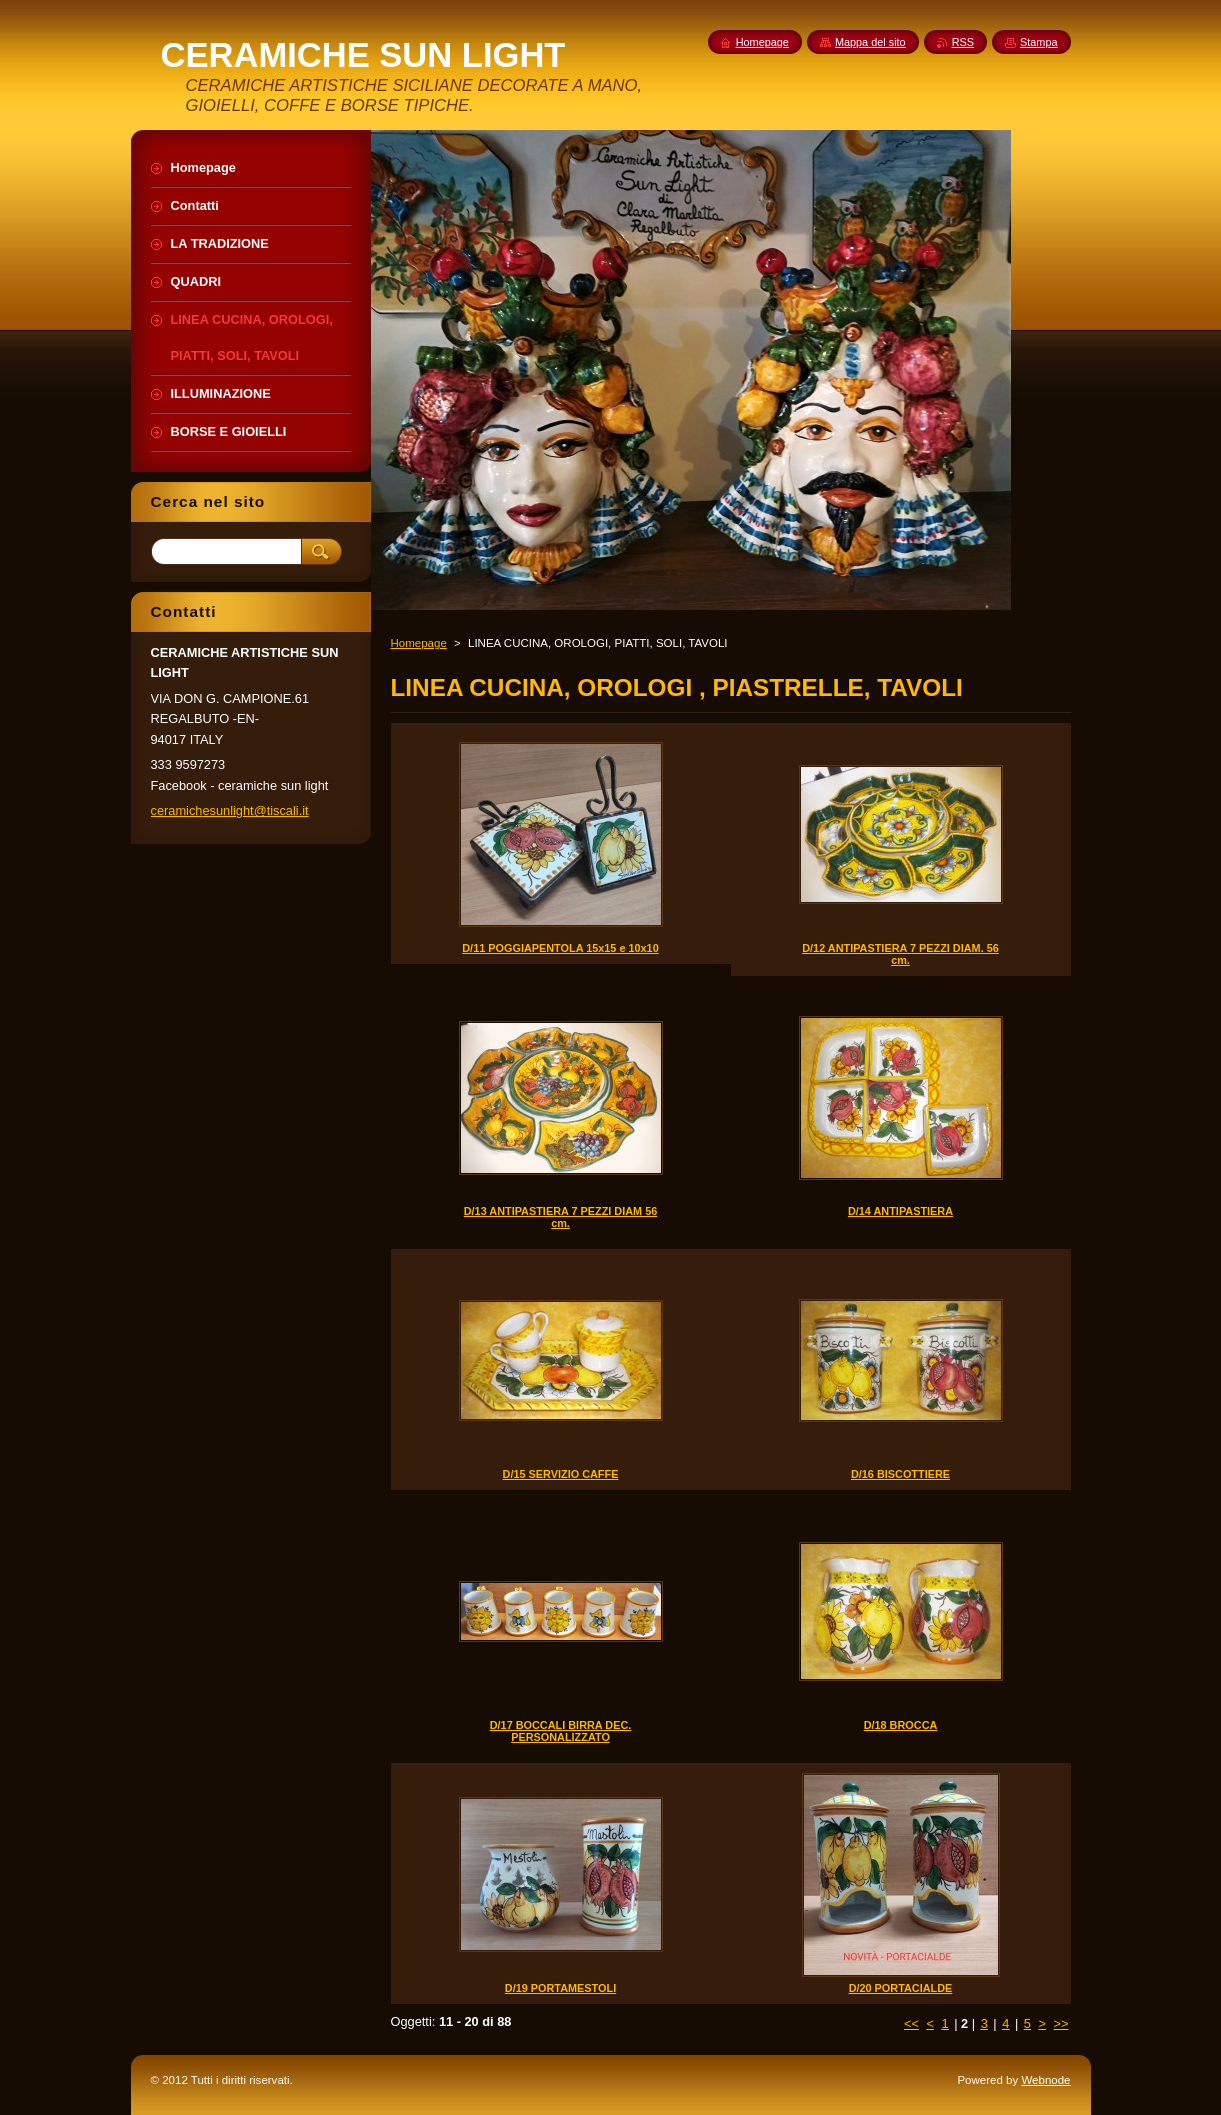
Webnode (1045, 2080)
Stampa (1038, 42)
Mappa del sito (870, 42)
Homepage (419, 643)
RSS (963, 42)
